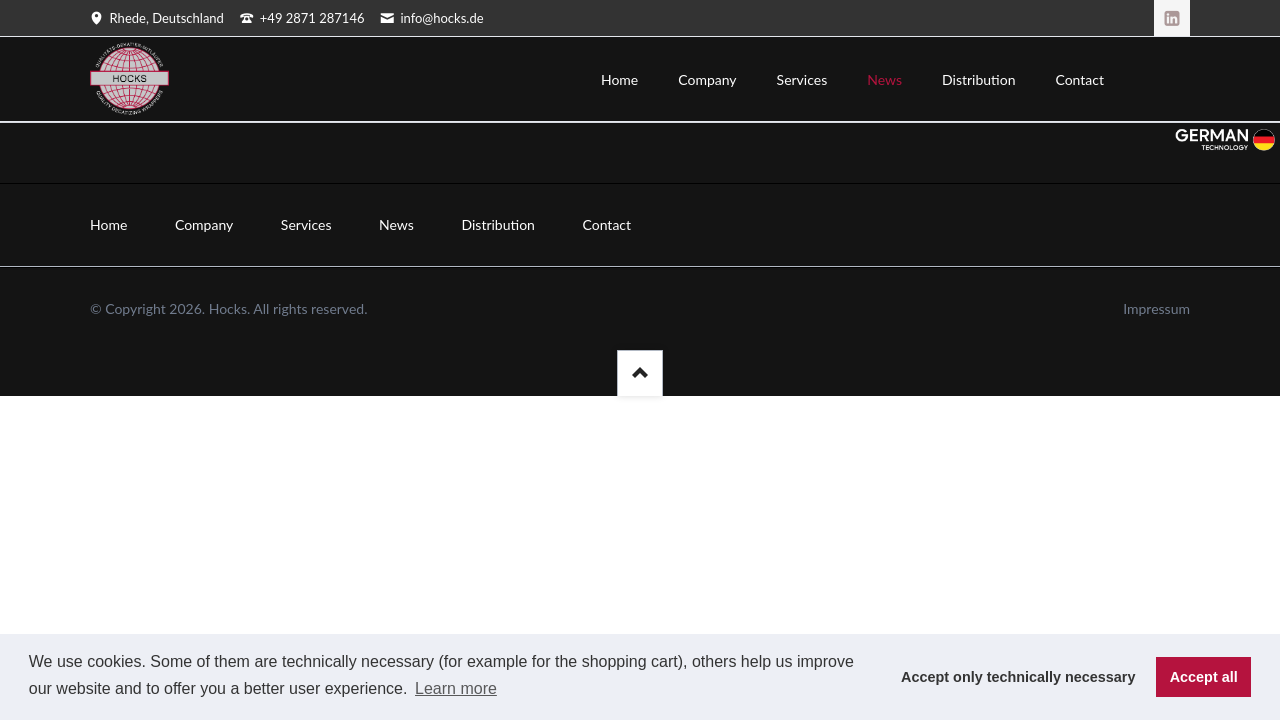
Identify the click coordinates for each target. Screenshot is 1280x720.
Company (204, 224)
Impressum (1156, 308)
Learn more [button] (456, 688)
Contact (607, 224)
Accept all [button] (1204, 677)
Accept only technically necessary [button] (1018, 677)
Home (108, 224)
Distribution (497, 224)
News (396, 224)
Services (306, 224)
